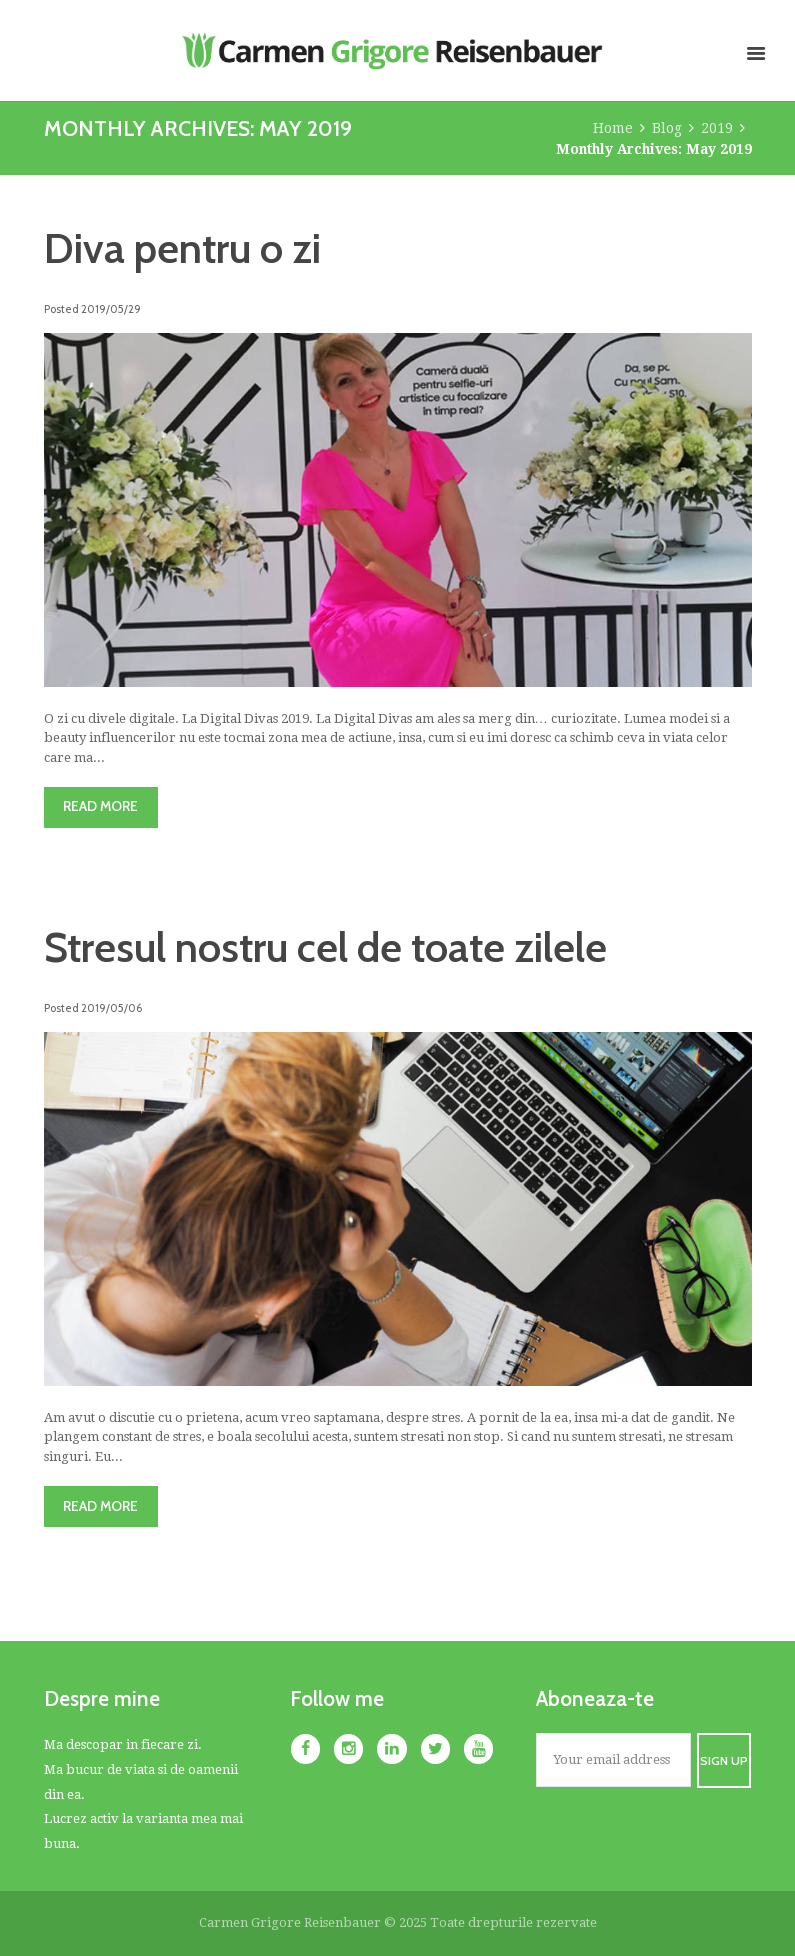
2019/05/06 (111, 1008)
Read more (100, 806)
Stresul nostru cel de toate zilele (325, 947)
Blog (667, 128)
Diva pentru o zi (182, 248)
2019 (717, 128)
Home (613, 128)
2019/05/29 (111, 309)
